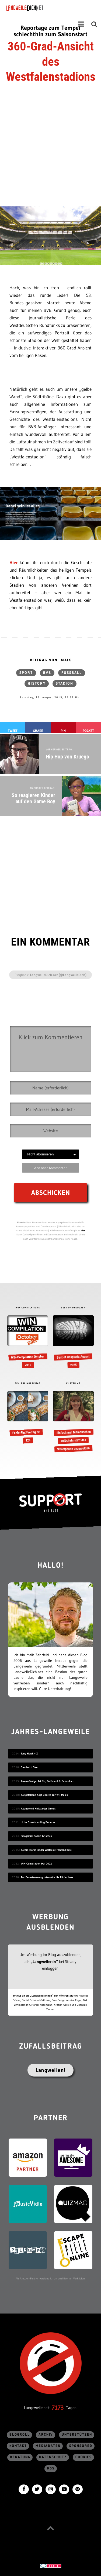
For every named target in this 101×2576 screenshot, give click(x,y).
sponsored (80, 2446)
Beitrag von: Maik (50, 660)
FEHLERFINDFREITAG (28, 1383)
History (37, 683)
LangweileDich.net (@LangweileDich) (58, 975)
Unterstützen (77, 2434)
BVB (47, 673)
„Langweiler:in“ (44, 1961)
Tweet (13, 731)
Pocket (88, 731)
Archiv (46, 2434)
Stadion (64, 683)
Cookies (83, 2457)
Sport (26, 673)
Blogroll (19, 2434)
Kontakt (18, 2446)
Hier (13, 562)
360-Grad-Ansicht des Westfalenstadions (50, 61)
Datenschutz (53, 2457)
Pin (63, 731)
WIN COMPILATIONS (28, 1308)
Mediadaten (48, 2446)
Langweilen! (50, 2070)
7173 (58, 2407)
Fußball (71, 673)
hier (83, 1230)
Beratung (20, 2457)
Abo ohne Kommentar (50, 1168)
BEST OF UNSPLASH (73, 1308)
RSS (51, 2468)
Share (38, 731)
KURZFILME (73, 1383)
